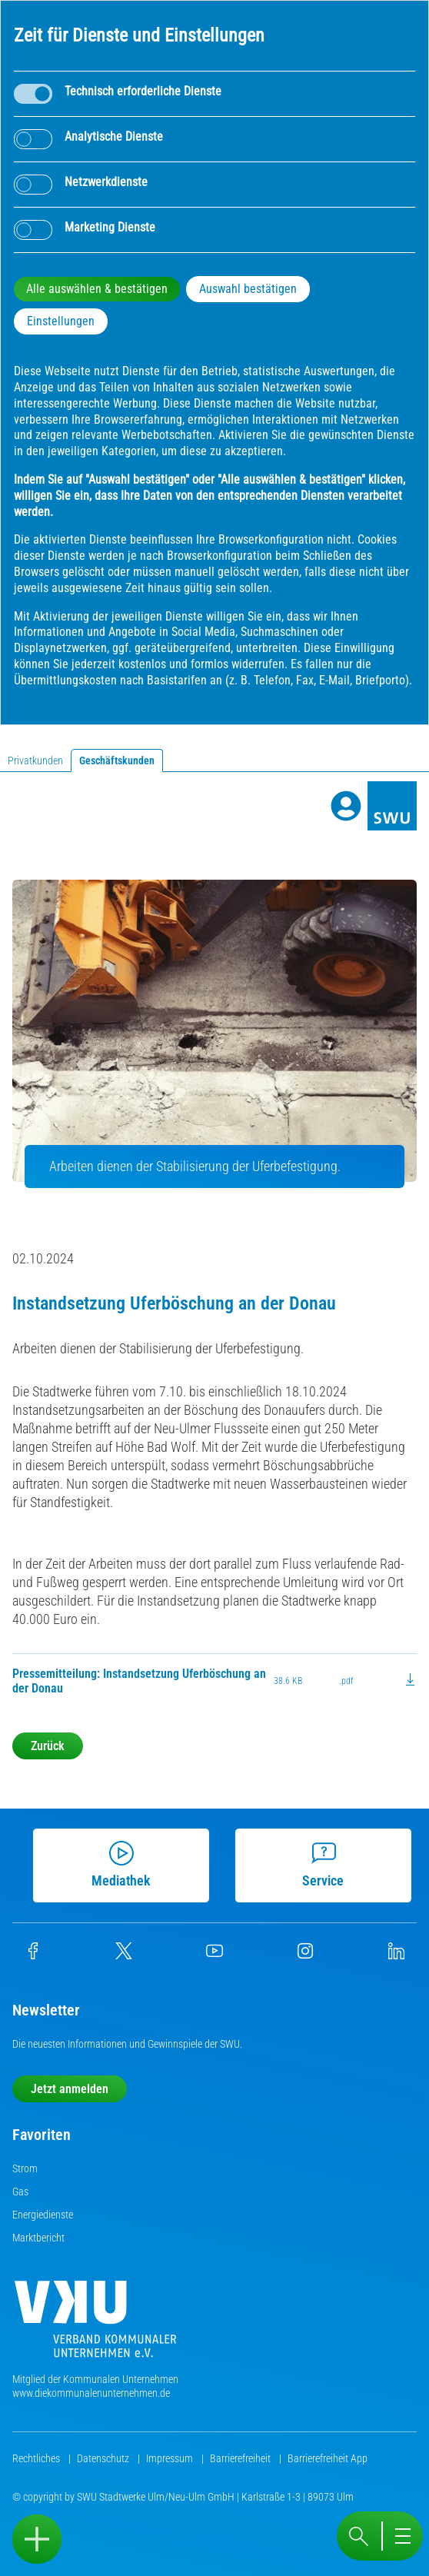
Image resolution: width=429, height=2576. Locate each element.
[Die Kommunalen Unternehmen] (95, 2324)
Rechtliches (37, 2458)
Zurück (48, 1746)
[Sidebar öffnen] (37, 2539)
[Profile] (346, 805)
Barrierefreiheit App (327, 2458)
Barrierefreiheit (241, 2458)
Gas (20, 2191)
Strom (25, 2168)
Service (322, 1865)
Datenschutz (104, 2458)
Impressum (170, 2458)
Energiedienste (42, 2214)
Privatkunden (35, 760)
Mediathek (120, 1865)
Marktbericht (38, 2238)
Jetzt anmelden (69, 2089)
